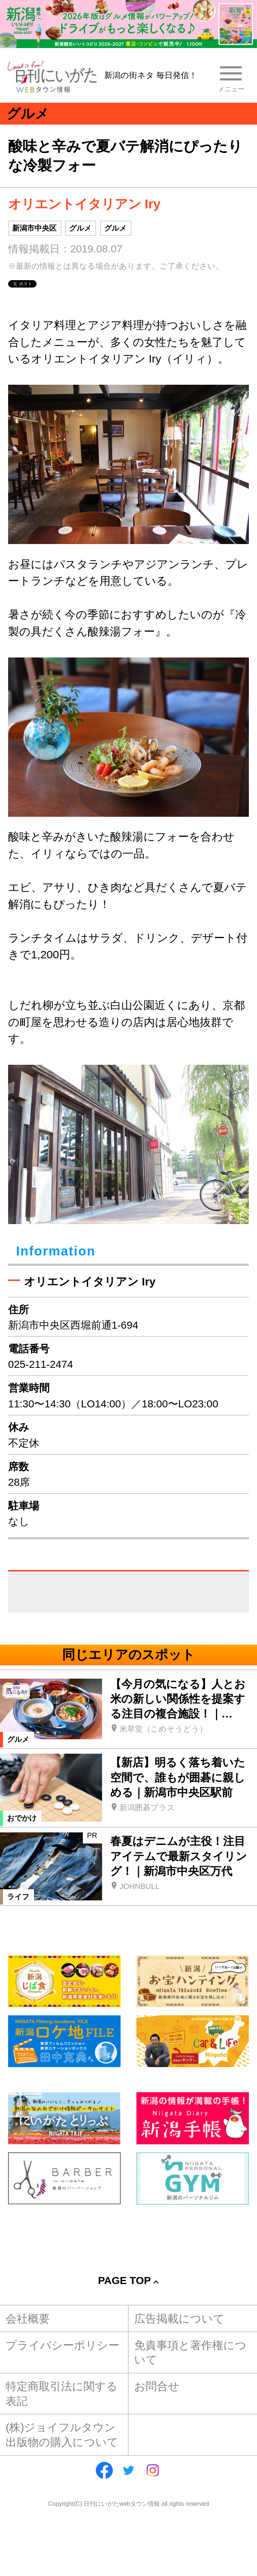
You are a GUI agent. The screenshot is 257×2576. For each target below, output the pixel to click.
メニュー (231, 89)
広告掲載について (179, 2318)
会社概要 (28, 2318)
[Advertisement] (128, 2231)
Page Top (124, 2280)
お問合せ (156, 2386)
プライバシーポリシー (62, 2345)
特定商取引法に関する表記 (62, 2393)
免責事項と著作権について (190, 2352)
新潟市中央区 (34, 228)
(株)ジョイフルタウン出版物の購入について (62, 2434)
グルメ (80, 228)
